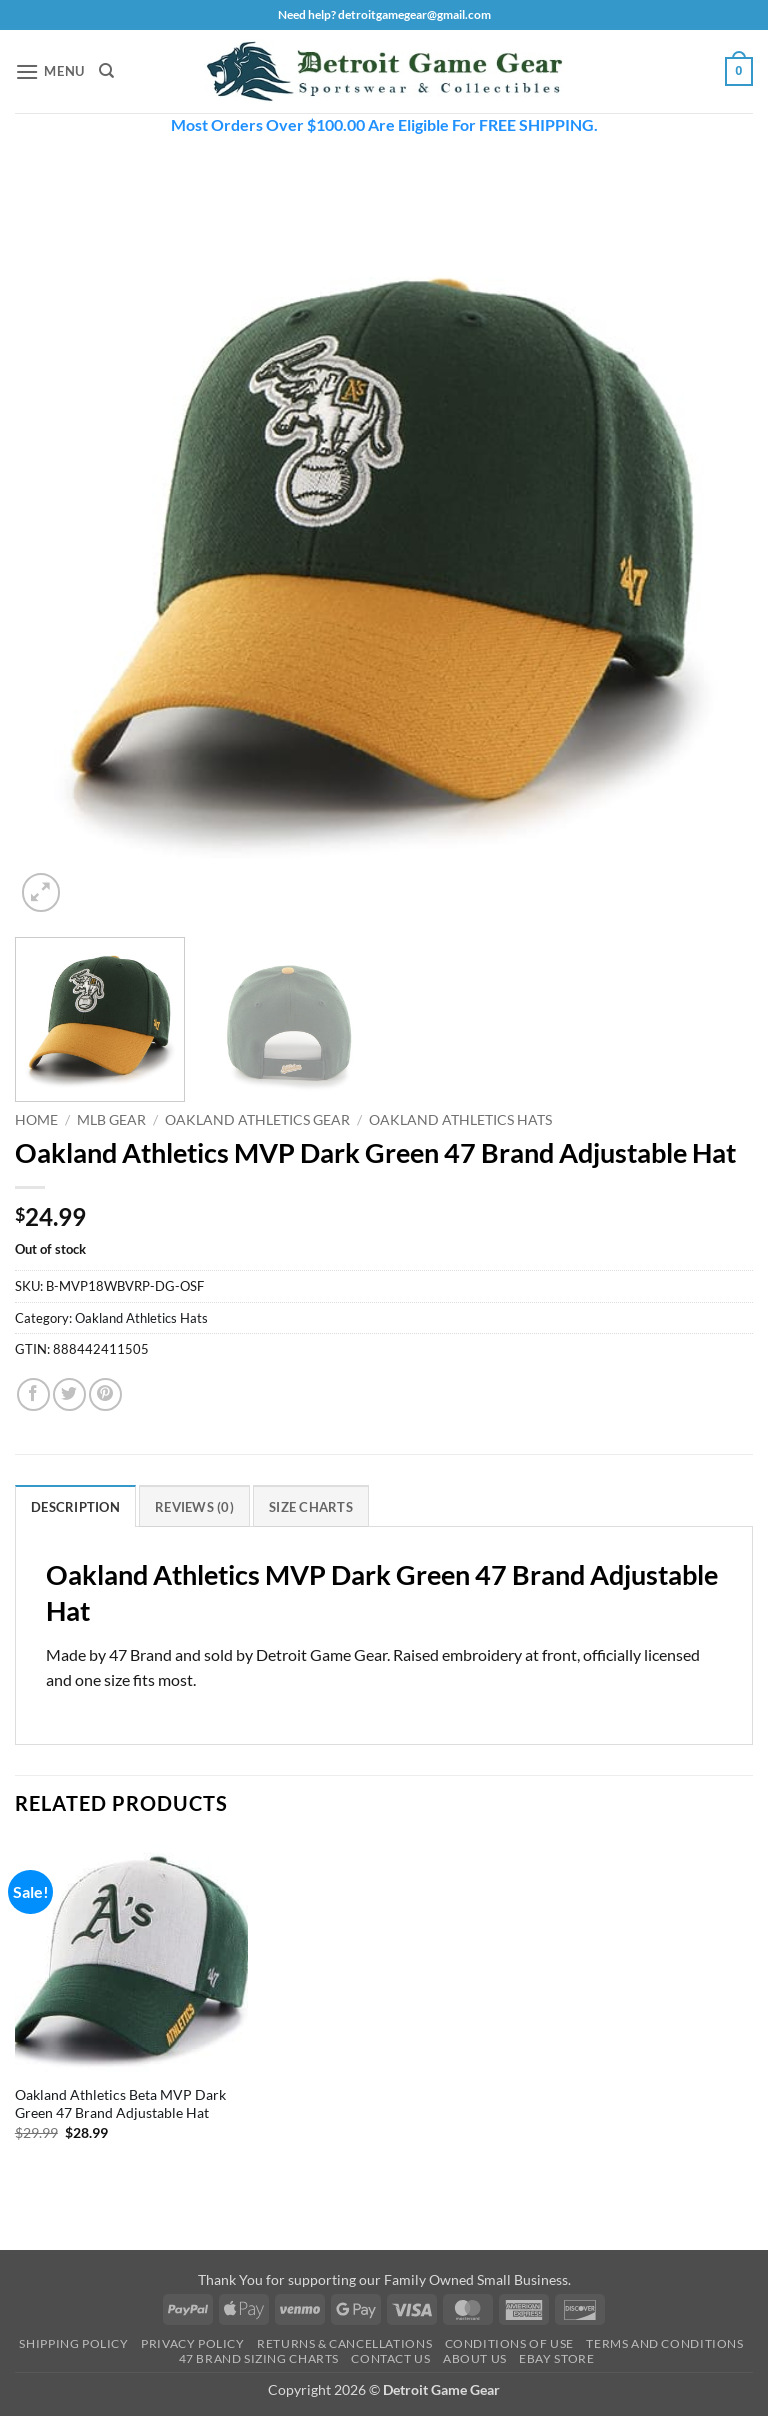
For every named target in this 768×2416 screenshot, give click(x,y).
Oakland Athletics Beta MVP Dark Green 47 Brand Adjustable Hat (120, 2104)
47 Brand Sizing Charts (259, 2358)
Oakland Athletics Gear (257, 1120)
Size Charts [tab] (311, 1507)
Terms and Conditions (664, 2343)
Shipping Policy (73, 2343)
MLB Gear (111, 1120)
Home (36, 1120)
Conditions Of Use (509, 2343)
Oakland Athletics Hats (460, 1120)
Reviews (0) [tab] (194, 1507)
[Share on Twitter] (69, 1394)
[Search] (106, 71)
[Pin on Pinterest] (105, 1394)
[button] (50, 71)
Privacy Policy (193, 2343)
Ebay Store (556, 2358)
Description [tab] (75, 1507)
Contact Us (390, 2358)
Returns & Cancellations (344, 2343)
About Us (475, 2358)
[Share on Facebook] (33, 1394)
